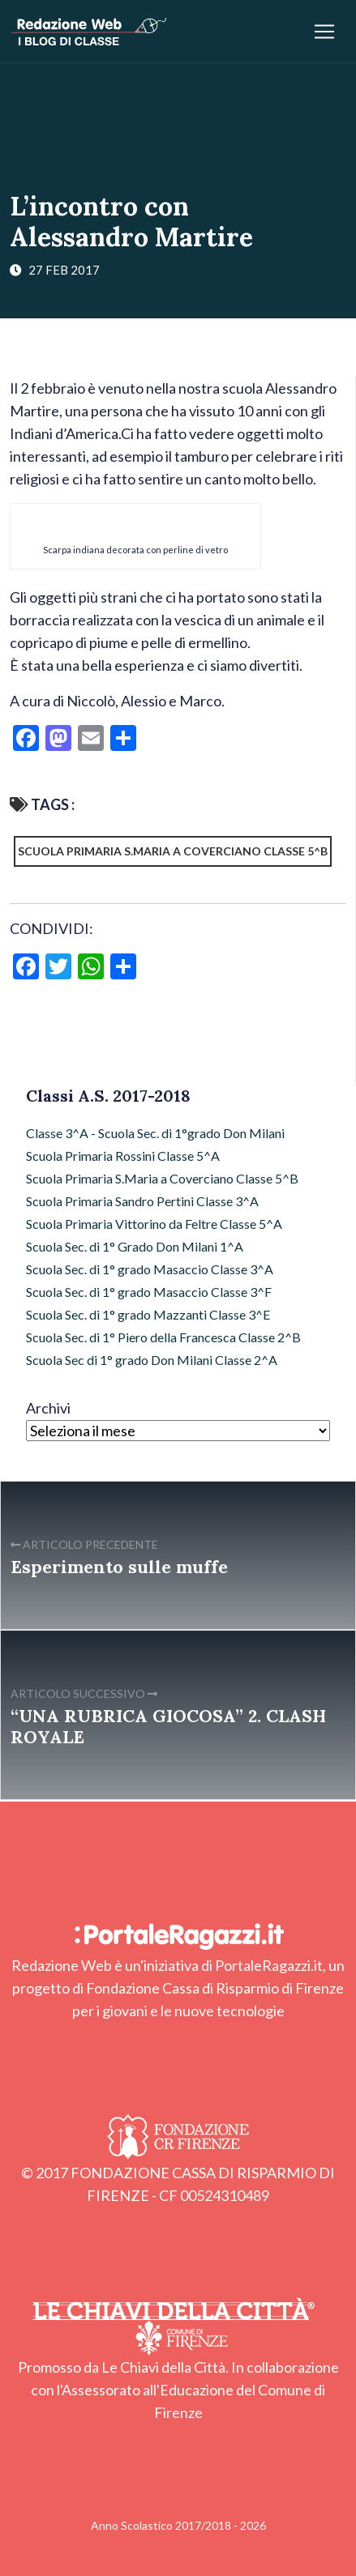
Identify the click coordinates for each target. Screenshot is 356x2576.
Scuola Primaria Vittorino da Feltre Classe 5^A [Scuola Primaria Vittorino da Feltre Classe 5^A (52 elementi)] (154, 1223)
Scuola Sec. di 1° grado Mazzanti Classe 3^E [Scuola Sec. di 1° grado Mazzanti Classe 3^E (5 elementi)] (148, 1314)
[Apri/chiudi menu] (324, 31)
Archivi (48, 1408)
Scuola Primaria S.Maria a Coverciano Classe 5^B (173, 851)
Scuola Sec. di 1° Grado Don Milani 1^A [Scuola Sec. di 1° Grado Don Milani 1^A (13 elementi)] (134, 1246)
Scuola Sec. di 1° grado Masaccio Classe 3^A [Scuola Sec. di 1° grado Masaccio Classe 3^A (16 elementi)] (149, 1269)
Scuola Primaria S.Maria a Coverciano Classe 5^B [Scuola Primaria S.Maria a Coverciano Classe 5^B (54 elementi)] (162, 1178)
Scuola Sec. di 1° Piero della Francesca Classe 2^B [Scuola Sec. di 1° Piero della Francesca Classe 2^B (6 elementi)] (163, 1337)
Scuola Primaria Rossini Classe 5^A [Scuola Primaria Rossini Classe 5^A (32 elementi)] (123, 1155)
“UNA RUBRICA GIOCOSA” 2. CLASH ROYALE (168, 1726)
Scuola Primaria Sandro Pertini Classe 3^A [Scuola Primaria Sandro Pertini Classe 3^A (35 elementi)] (142, 1201)
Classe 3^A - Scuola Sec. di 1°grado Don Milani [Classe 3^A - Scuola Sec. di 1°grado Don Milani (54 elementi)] (155, 1133)
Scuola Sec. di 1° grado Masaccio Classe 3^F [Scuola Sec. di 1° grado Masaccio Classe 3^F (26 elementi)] (149, 1291)
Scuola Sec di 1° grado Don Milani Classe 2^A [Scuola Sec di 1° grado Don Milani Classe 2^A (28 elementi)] (151, 1359)
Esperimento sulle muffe (119, 1566)
